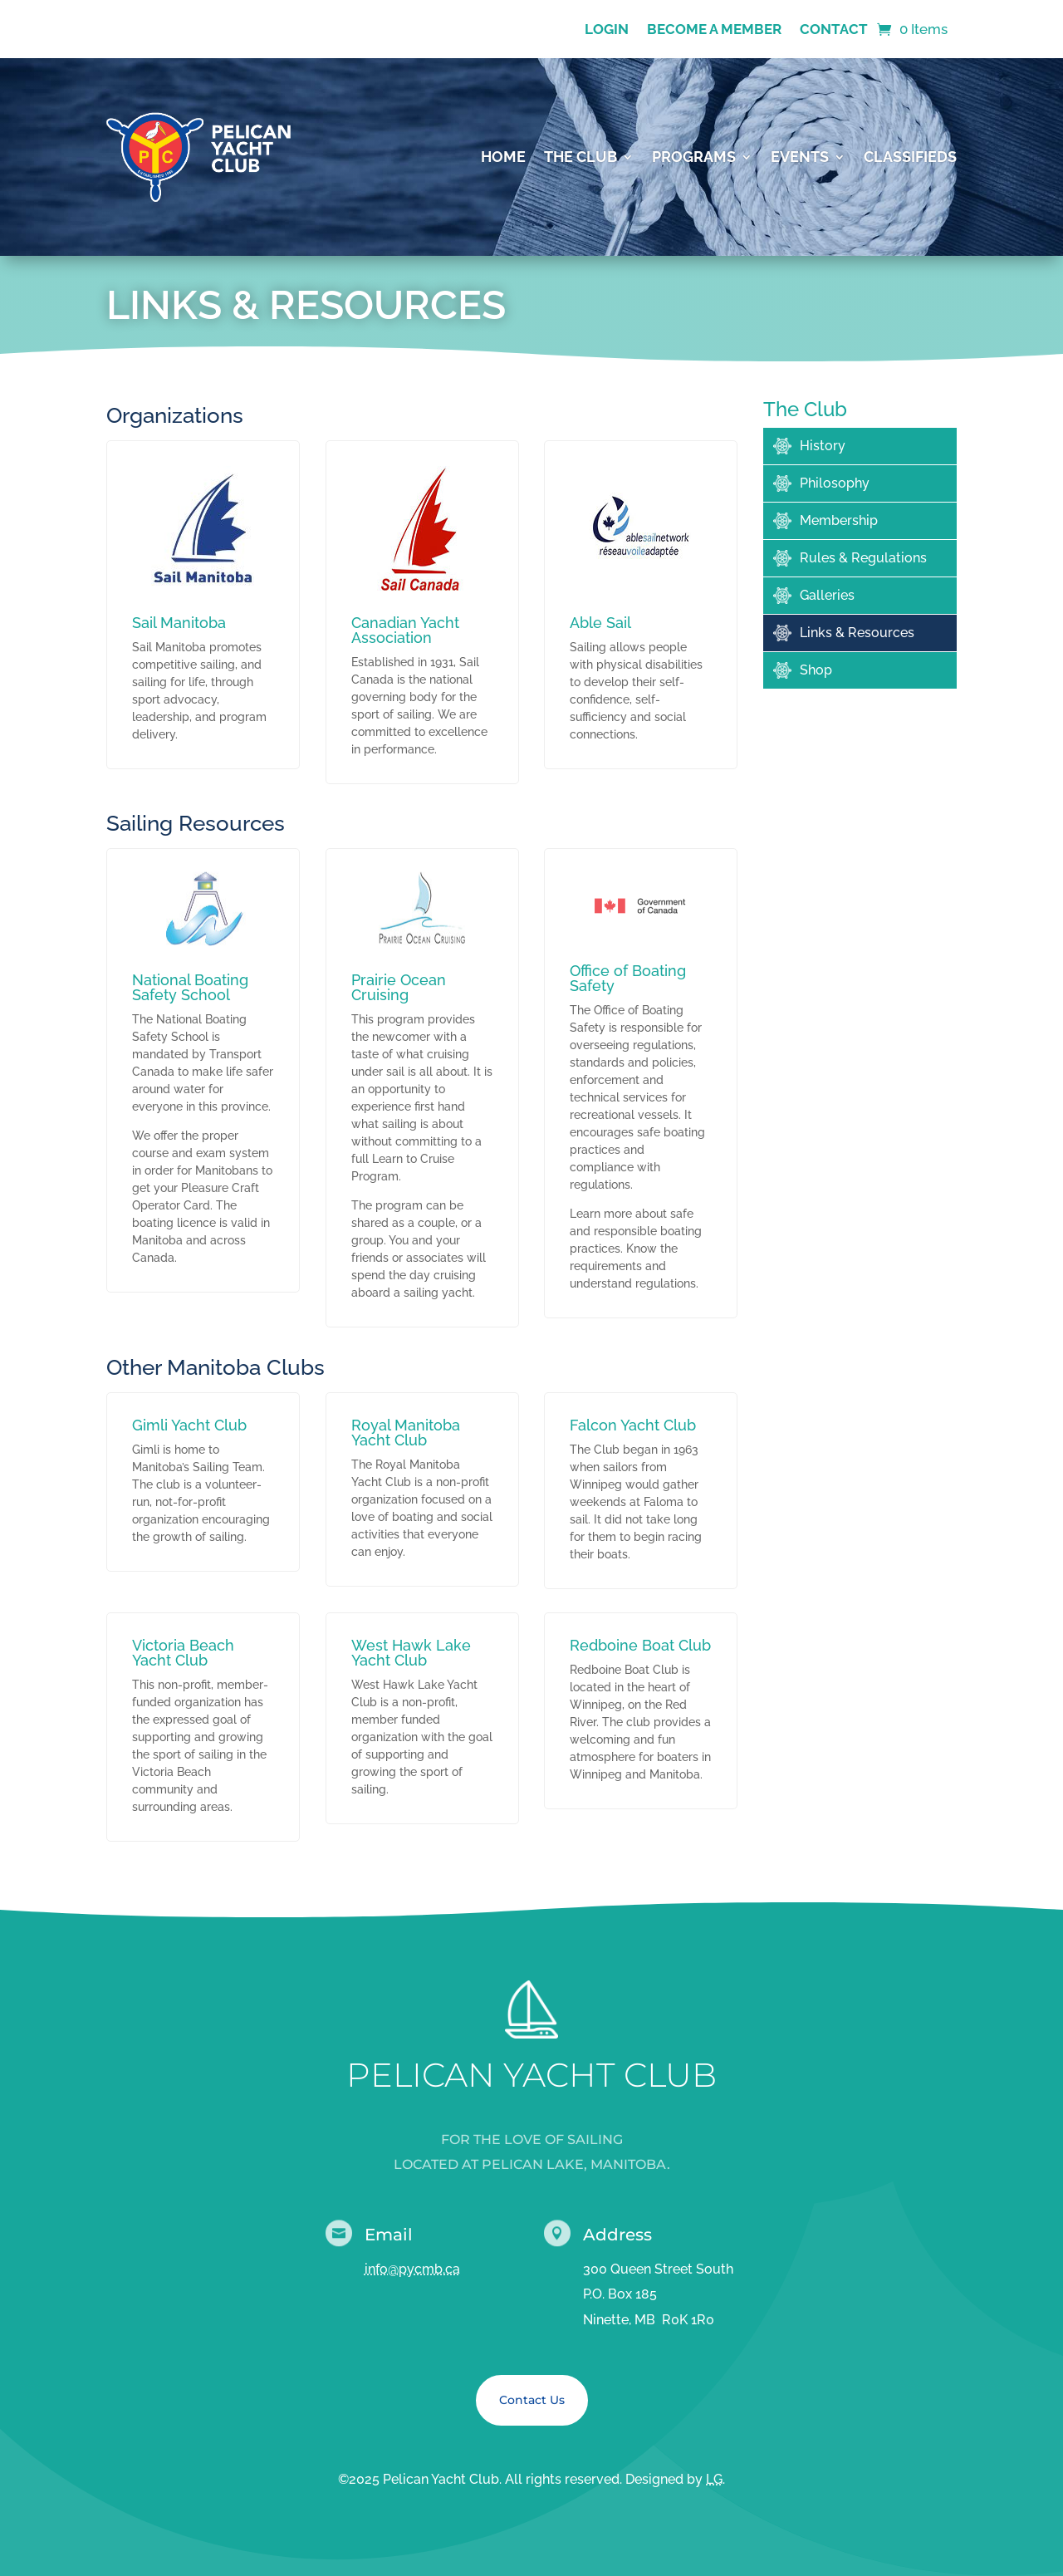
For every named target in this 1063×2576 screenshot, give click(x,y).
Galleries (827, 595)
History (822, 446)
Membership (839, 520)
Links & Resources (857, 632)
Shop (816, 670)
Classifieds (910, 156)
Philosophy (835, 483)
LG (714, 2479)
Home (503, 156)
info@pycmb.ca (412, 2269)
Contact (834, 30)
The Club (580, 156)
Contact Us (532, 2399)
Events (800, 156)
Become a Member (714, 30)
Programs (694, 156)
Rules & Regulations (863, 558)
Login (607, 30)
